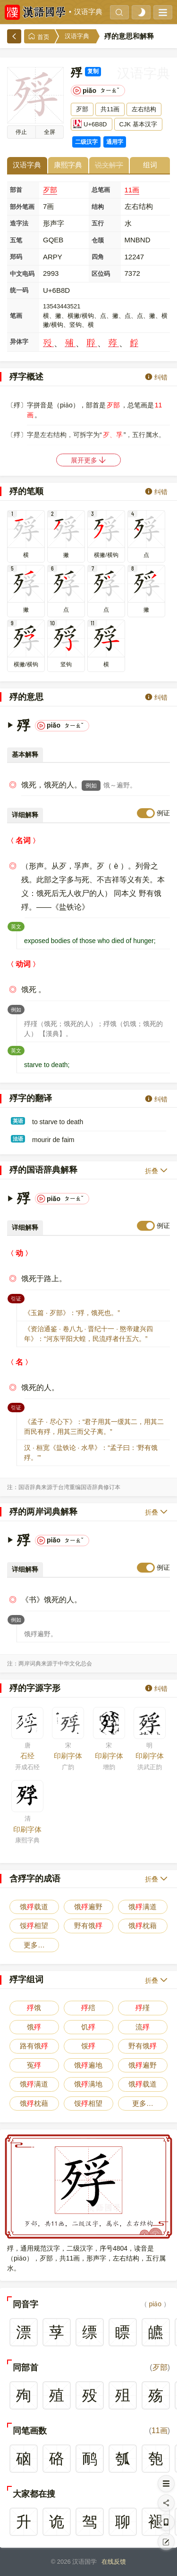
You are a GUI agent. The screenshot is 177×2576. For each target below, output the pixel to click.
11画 (132, 190)
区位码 (101, 273)
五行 (98, 223)
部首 (16, 189)
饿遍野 (88, 1907)
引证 (18, 1297)
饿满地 (88, 2084)
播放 (21, 132)
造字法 (19, 223)
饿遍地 (88, 2065)
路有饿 (34, 2046)
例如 (91, 785)
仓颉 (98, 240)
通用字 (114, 142)
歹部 (50, 190)
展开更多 (89, 460)
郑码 (16, 256)
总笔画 (101, 189)
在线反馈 (113, 2561)
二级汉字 (86, 142)
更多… (34, 1945)
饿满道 (142, 1907)
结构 (98, 206)
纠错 (156, 377)
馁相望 (34, 1926)
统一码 (19, 290)
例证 (163, 813)
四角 (98, 256)
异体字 (19, 341)
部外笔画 (22, 206)
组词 (150, 165)
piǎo (155, 2304)
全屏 (49, 132)
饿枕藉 (142, 1926)
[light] (141, 12)
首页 (39, 37)
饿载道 (34, 1907)
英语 (18, 1121)
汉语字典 (88, 12)
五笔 (16, 240)
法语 (18, 1139)
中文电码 (22, 273)
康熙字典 (68, 165)
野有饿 (88, 1926)
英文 (18, 925)
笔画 (16, 315)
